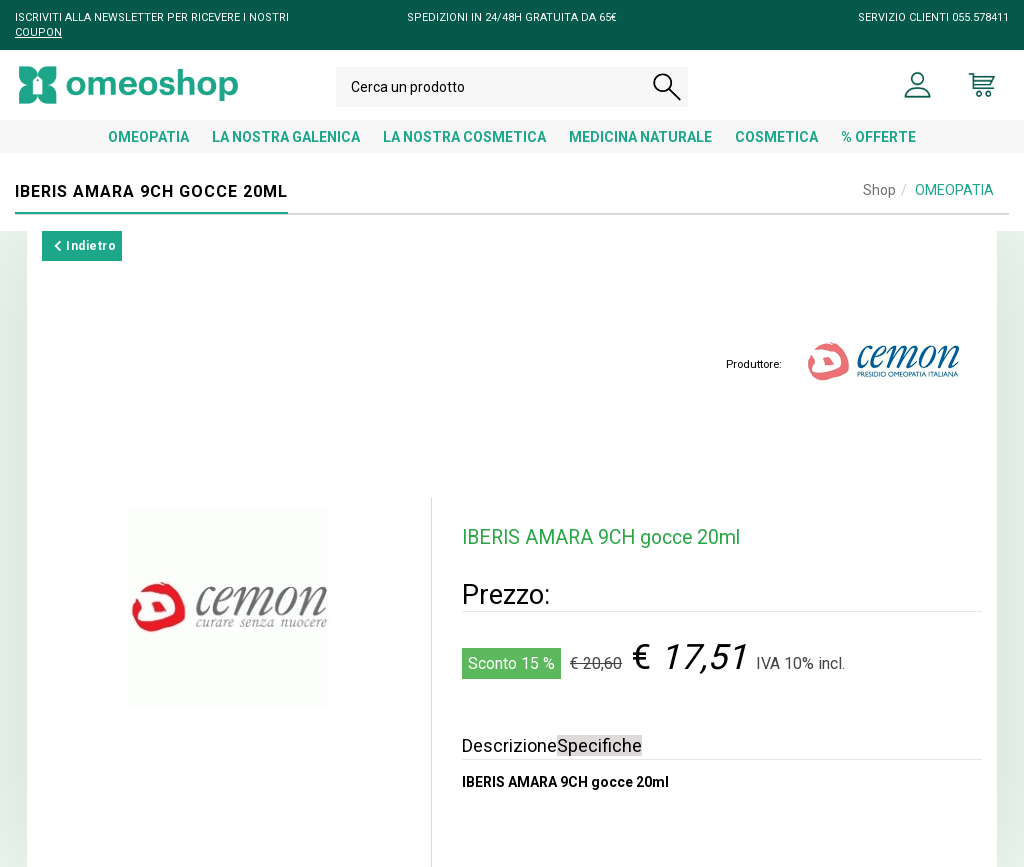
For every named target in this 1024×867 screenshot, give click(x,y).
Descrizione (509, 745)
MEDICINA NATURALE (640, 137)
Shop (879, 190)
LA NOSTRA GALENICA (286, 137)
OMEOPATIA (148, 137)
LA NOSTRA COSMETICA (464, 137)
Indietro (85, 246)
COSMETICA (776, 137)
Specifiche (599, 745)
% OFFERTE (878, 137)
